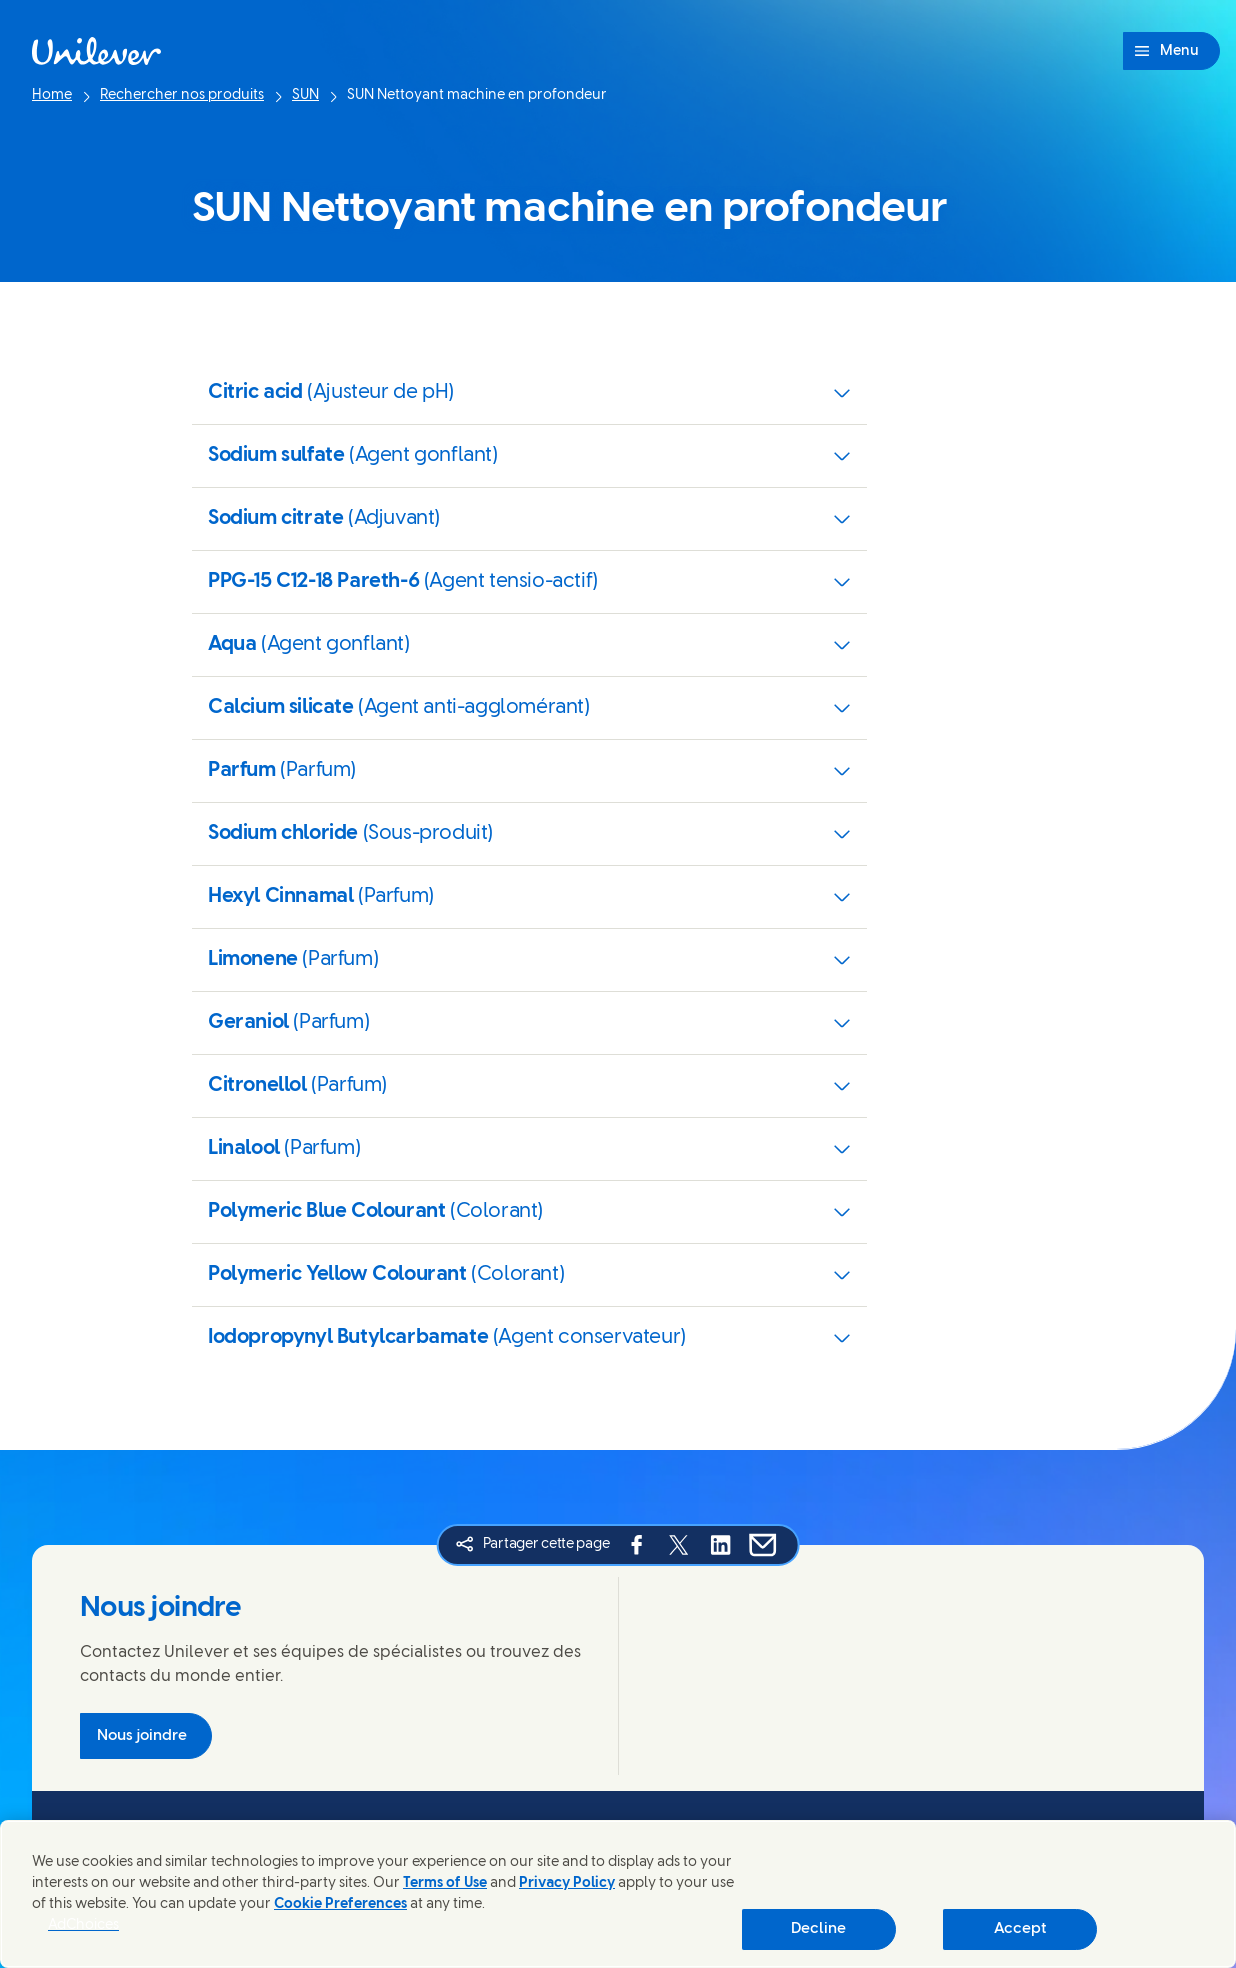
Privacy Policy (567, 1883)
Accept (1020, 1929)
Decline (818, 1929)
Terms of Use (445, 1883)
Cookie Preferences (340, 1904)
